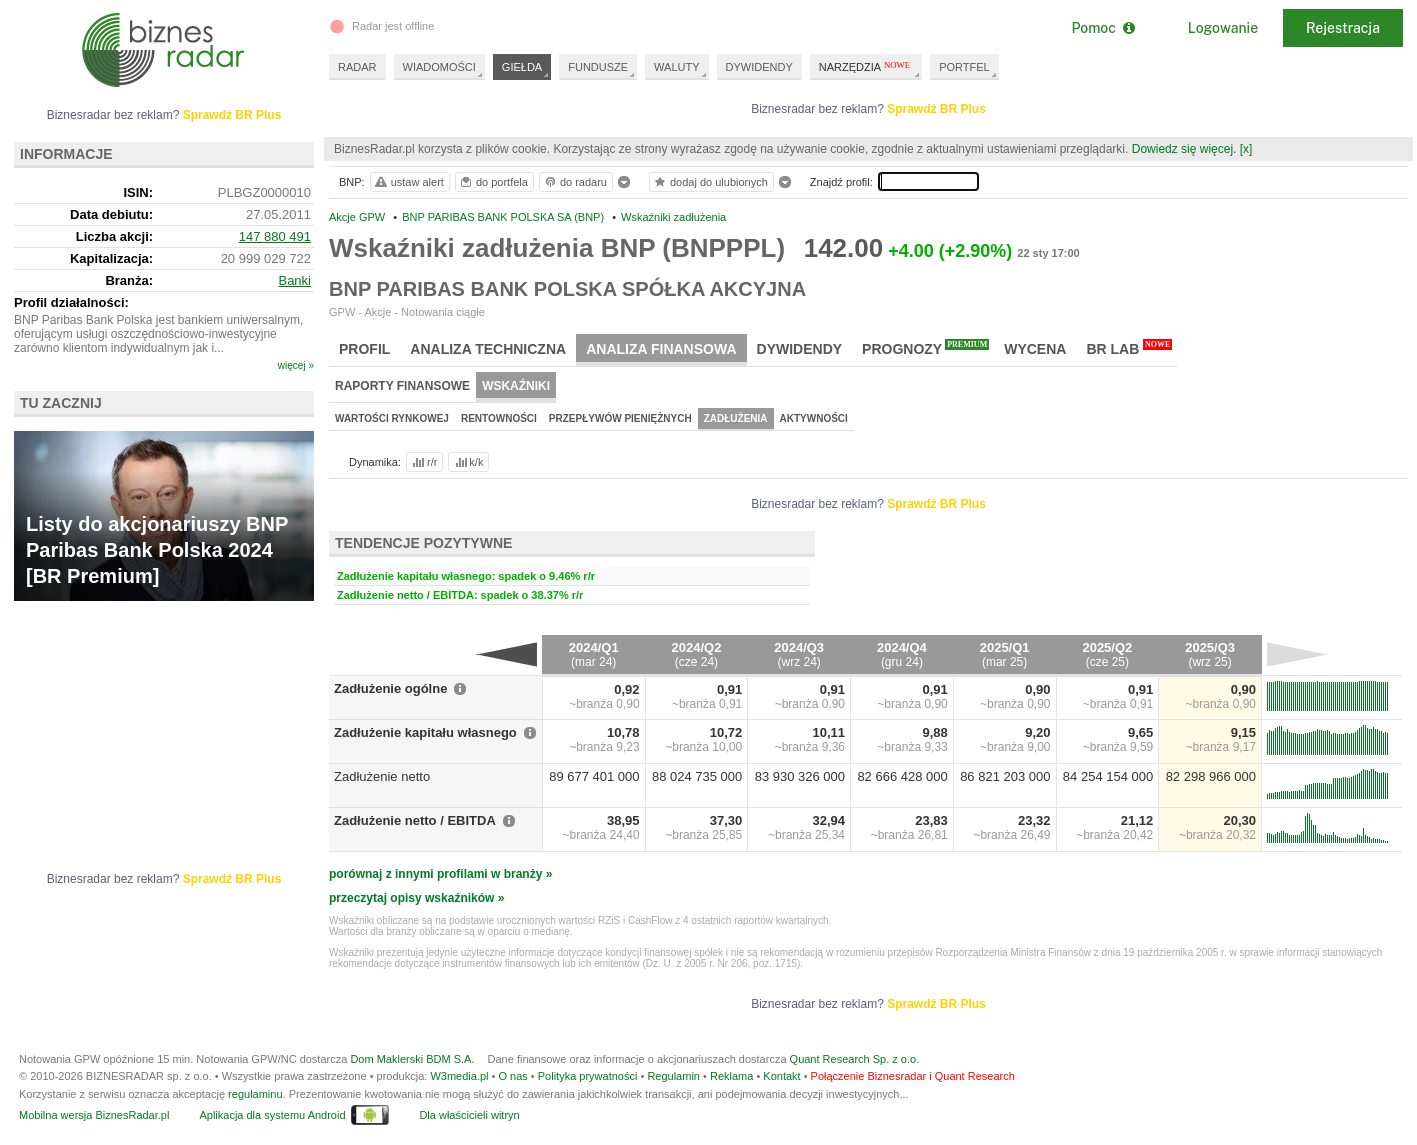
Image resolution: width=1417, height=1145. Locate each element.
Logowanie (1223, 28)
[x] (1246, 149)
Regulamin (673, 1076)
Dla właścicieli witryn (469, 1115)
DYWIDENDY (759, 67)
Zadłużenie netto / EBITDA (415, 820)
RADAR (357, 67)
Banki (294, 280)
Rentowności (499, 418)
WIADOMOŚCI (439, 67)
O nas (512, 1076)
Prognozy (925, 348)
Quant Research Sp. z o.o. (855, 1059)
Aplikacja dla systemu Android (272, 1115)
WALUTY (676, 67)
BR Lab (1129, 348)
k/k (468, 462)
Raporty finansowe (402, 386)
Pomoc (1102, 28)
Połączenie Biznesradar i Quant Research (913, 1076)
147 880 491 (275, 236)
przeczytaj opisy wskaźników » (416, 898)
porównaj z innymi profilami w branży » (440, 874)
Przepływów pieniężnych (620, 418)
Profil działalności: (71, 302)
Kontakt (781, 1076)
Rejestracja (1343, 28)
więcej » (296, 365)
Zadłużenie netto (382, 776)
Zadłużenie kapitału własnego (425, 732)
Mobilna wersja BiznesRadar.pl (94, 1115)
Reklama (731, 1076)
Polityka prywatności (588, 1076)
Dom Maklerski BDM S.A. (412, 1059)
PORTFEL (964, 67)
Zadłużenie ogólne (390, 688)
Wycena (1035, 349)
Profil (364, 349)
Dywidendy (800, 349)
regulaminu (255, 1094)
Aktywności (814, 418)
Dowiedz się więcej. (1184, 149)
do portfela (493, 182)
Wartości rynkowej (392, 418)
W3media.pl (459, 1076)
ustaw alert (408, 182)
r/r (423, 462)
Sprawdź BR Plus (936, 109)
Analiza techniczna (488, 349)
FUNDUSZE (598, 67)
